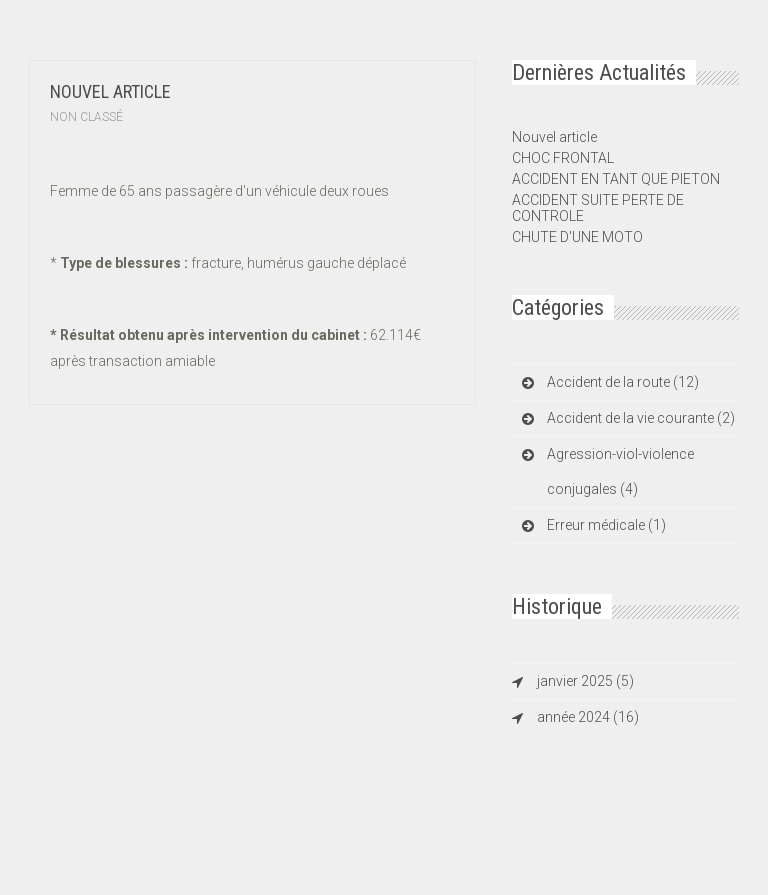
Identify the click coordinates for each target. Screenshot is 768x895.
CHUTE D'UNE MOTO (577, 237)
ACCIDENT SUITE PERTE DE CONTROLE (598, 208)
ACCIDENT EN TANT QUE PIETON (616, 179)
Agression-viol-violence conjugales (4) (620, 471)
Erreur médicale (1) (606, 525)
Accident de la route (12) (623, 382)
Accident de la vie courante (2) (641, 418)
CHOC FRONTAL (563, 158)
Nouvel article (110, 91)
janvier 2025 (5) (585, 681)
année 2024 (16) (588, 717)
